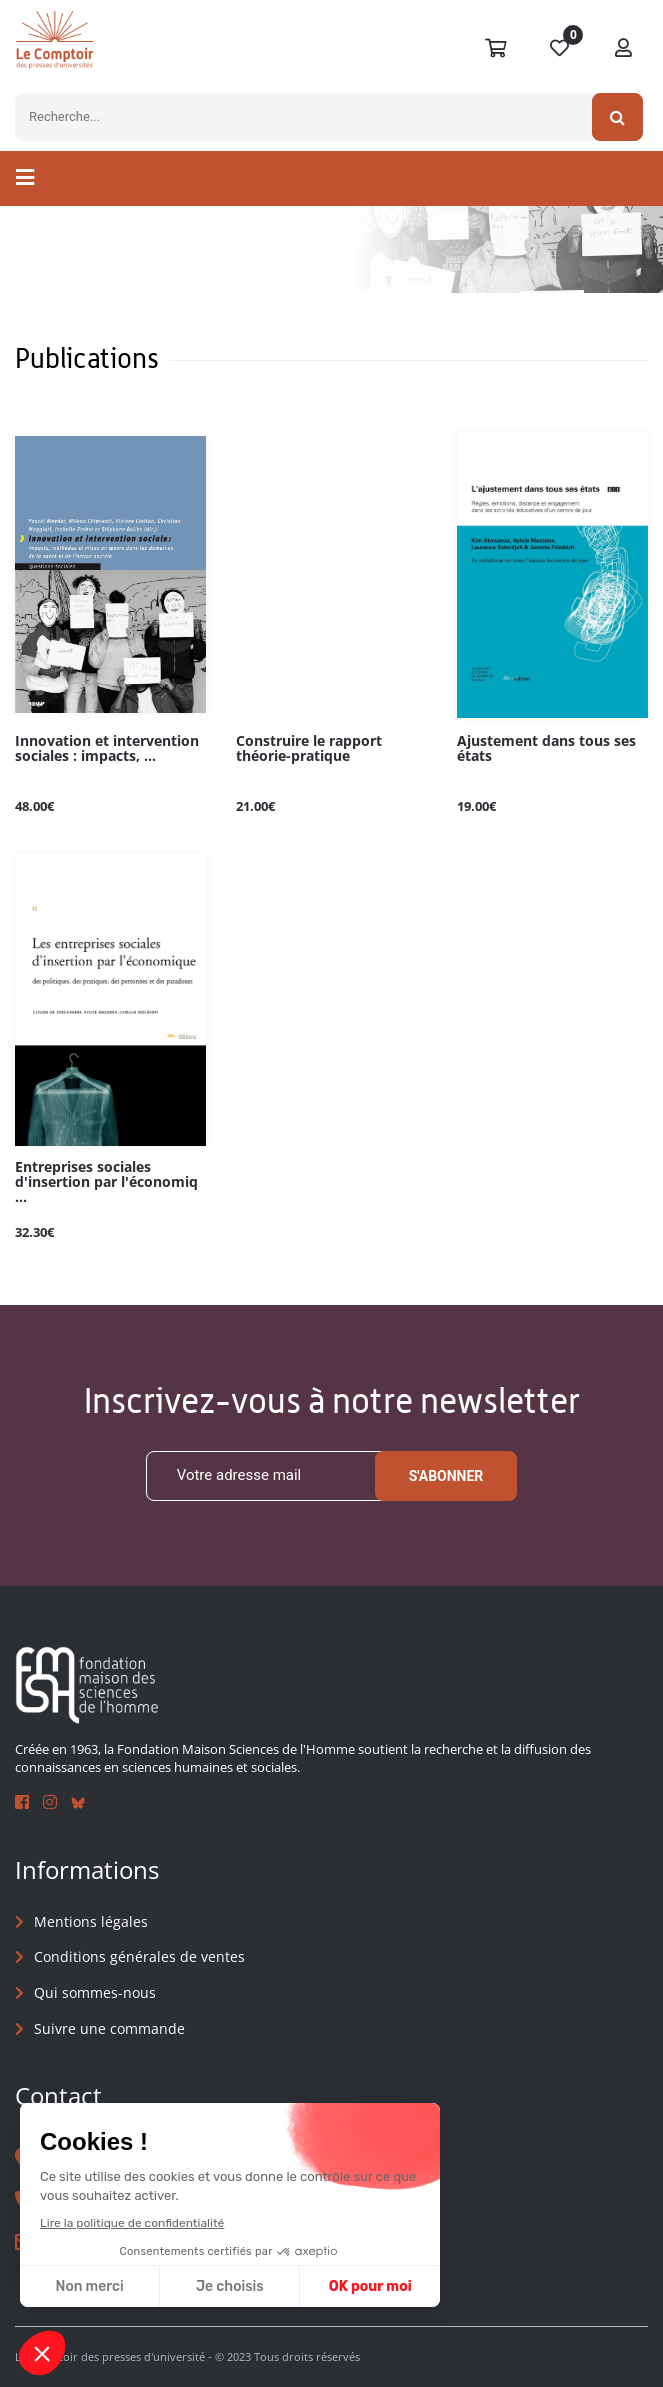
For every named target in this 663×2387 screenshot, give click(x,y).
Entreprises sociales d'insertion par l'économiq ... (106, 1182)
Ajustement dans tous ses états (546, 749)
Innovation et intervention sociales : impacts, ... (107, 749)
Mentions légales (91, 1921)
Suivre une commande (109, 2028)
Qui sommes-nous (95, 1992)
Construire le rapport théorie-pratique (309, 749)
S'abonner (446, 1476)
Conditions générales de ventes (139, 1956)
